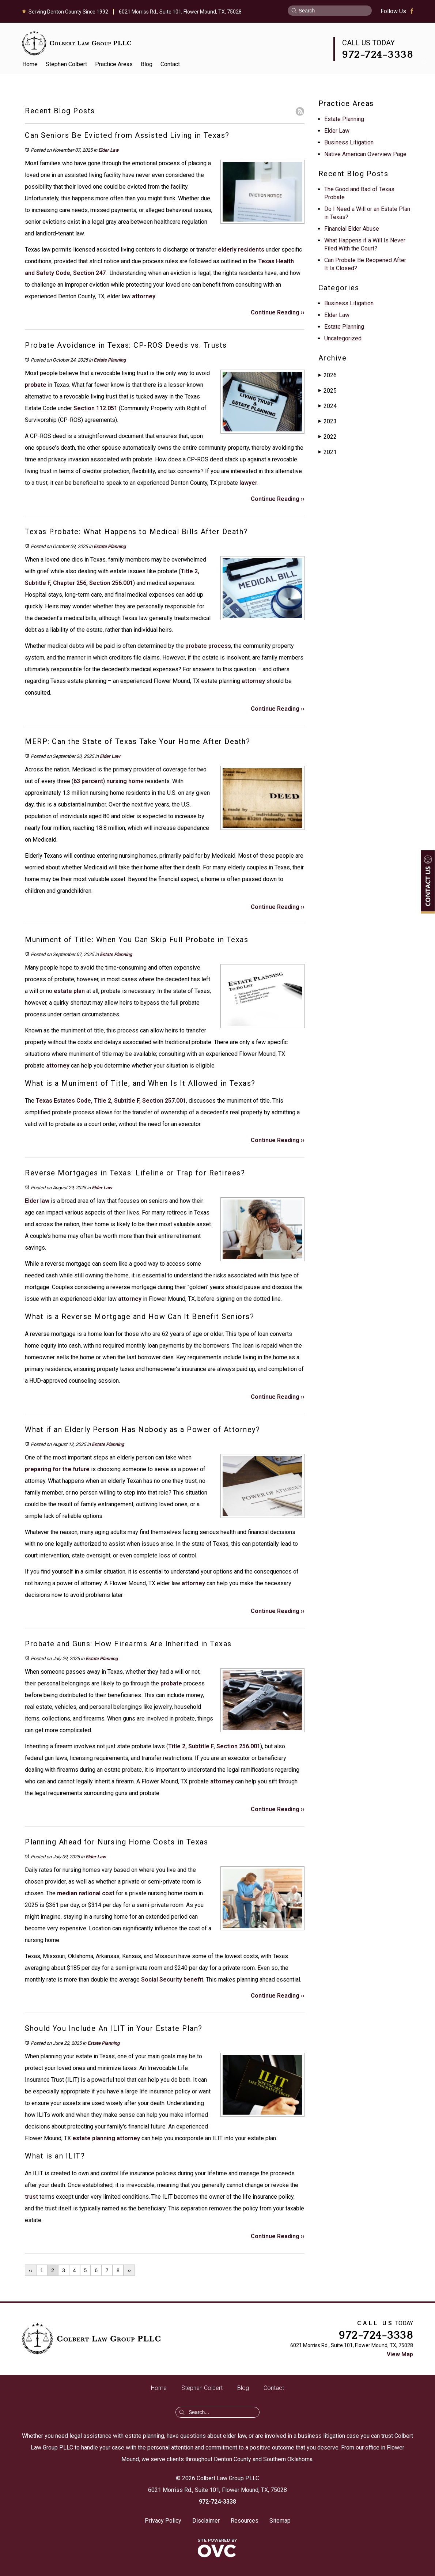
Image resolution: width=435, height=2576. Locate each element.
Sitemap (280, 2520)
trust (31, 2196)
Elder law (37, 1200)
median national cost (85, 1893)
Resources (244, 2520)
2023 (327, 421)
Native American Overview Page (365, 154)
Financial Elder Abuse (351, 228)
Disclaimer (206, 2520)
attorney (142, 296)
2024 (327, 406)
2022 (327, 436)
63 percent (88, 781)
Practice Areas (114, 64)
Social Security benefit (171, 1979)
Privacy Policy (163, 2520)
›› (129, 2270)
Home (30, 64)
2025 (327, 390)
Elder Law (108, 150)
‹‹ (30, 2270)
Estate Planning (110, 360)
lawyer (247, 482)
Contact (170, 64)
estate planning (93, 2138)
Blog (146, 64)
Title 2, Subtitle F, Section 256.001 (214, 1746)
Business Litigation (349, 142)
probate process (207, 645)
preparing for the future (57, 1469)
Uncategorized (343, 338)
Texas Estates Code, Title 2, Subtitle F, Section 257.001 (111, 1100)
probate (35, 384)
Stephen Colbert (66, 64)
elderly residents (241, 249)
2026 (327, 375)
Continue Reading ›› (277, 312)
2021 (327, 452)
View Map (400, 2354)
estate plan (69, 990)
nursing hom (122, 781)
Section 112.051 (94, 408)
